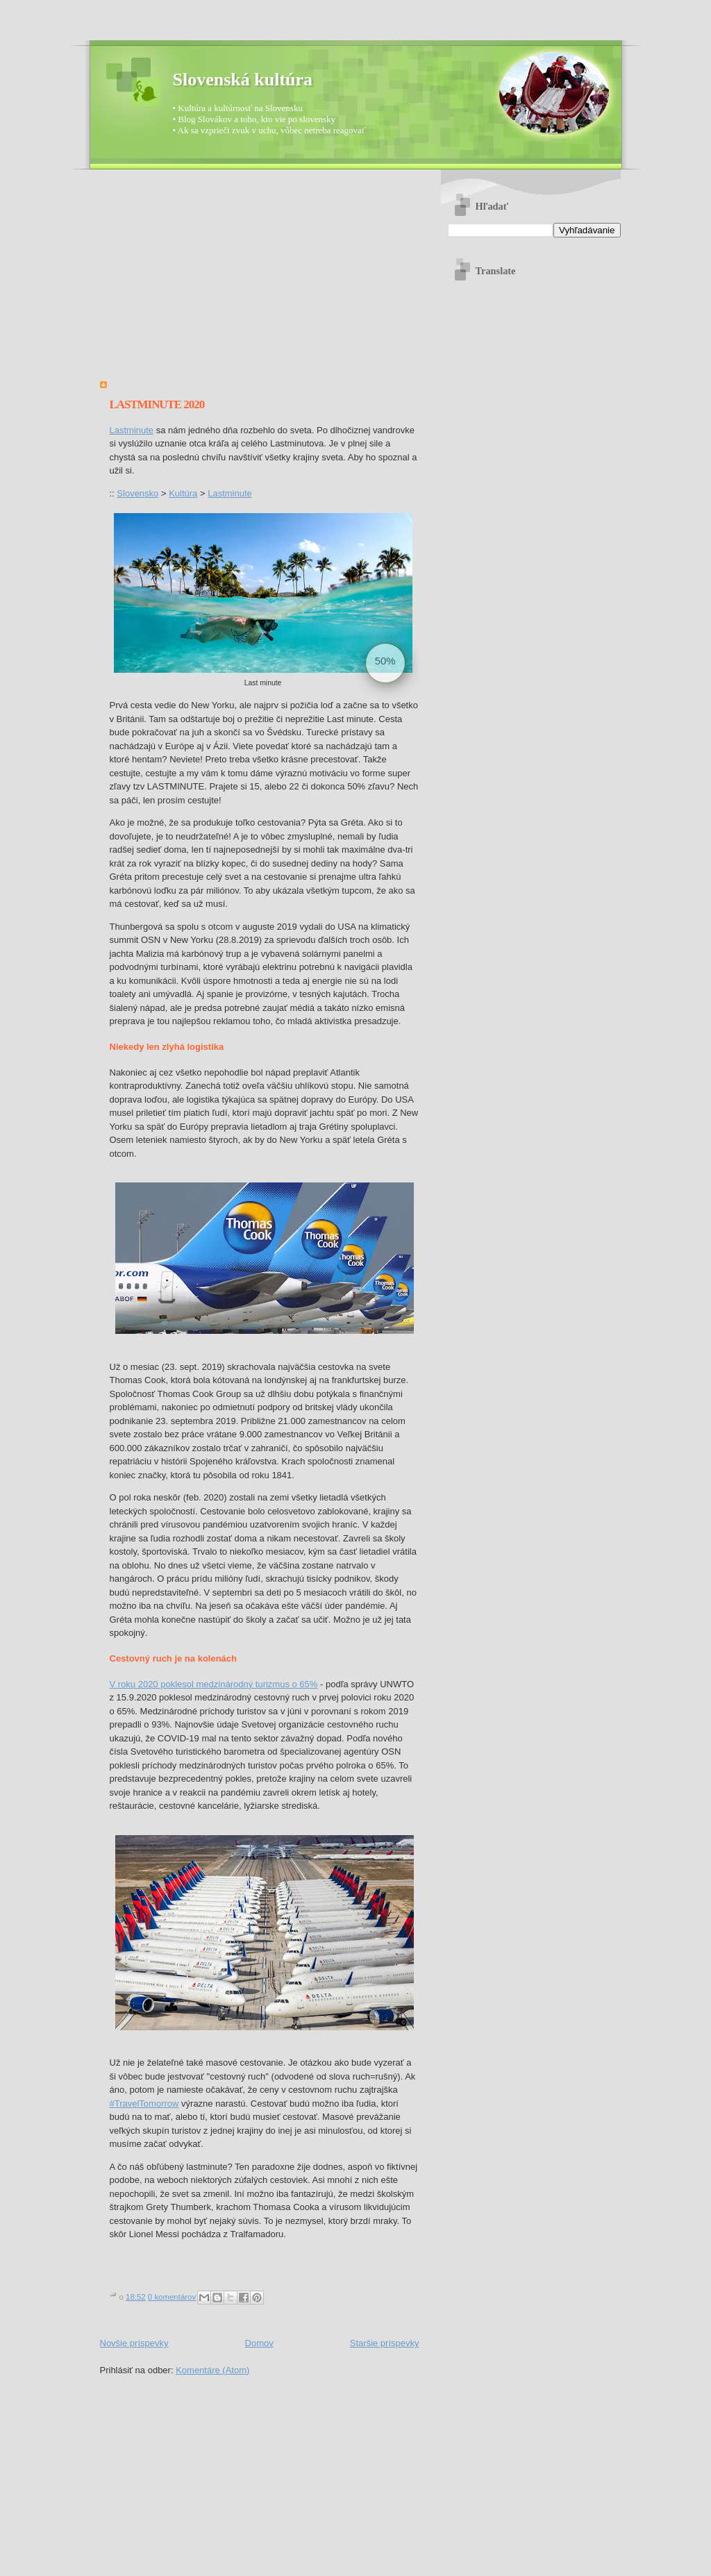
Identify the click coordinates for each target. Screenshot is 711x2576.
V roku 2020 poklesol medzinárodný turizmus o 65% (214, 1684)
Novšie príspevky (134, 2343)
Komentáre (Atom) (212, 2370)
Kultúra (183, 493)
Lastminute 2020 (157, 404)
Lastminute (132, 430)
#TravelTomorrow (144, 2103)
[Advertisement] (259, 280)
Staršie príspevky (384, 2343)
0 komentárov (172, 2297)
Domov (259, 2343)
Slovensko (137, 493)
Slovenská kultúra (243, 79)
